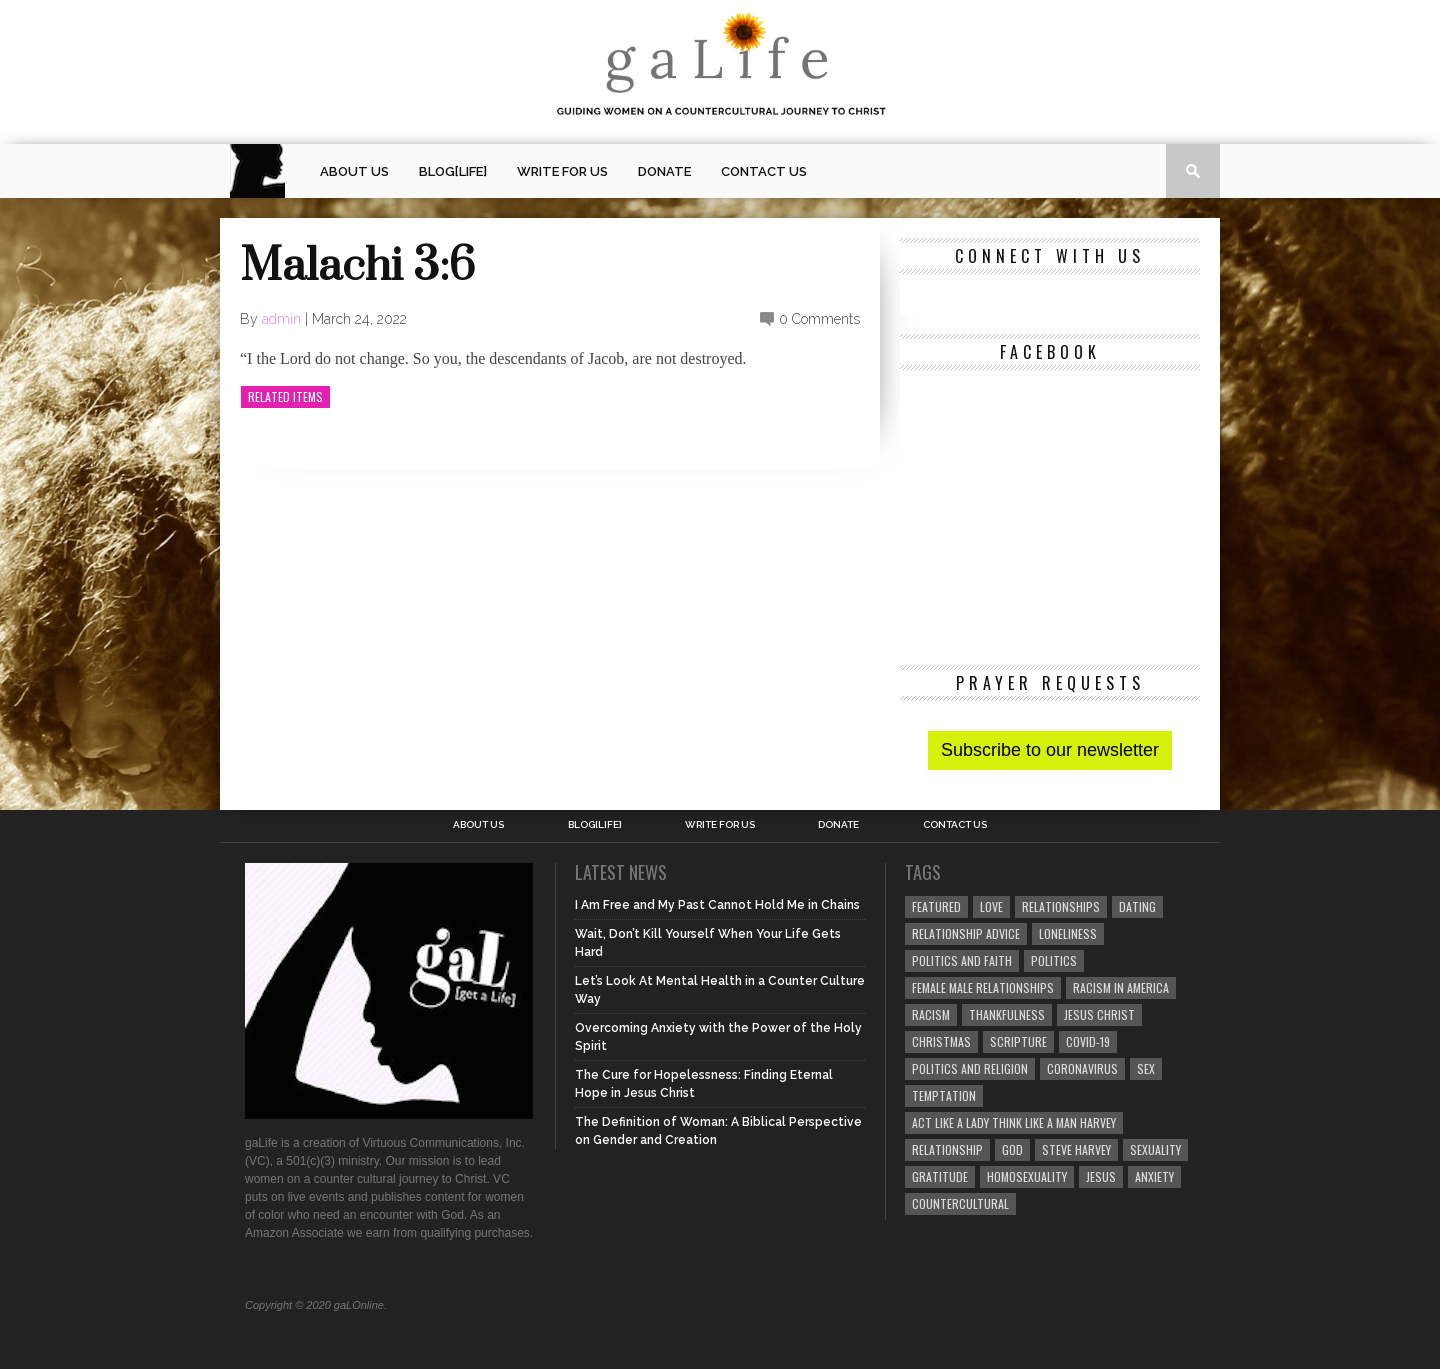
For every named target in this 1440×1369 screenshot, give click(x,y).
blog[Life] (453, 171)
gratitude (940, 1176)
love (991, 906)
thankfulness (1007, 1014)
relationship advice (966, 933)
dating (1137, 906)
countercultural (960, 1203)
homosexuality (1027, 1176)
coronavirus (1082, 1068)
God (1012, 1149)
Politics (1054, 960)
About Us (354, 171)
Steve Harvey (1076, 1149)
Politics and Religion (970, 1068)
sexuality (1155, 1149)
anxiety (1154, 1176)
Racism (931, 1014)
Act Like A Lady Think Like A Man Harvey (1014, 1122)
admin (281, 319)
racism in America (1121, 987)
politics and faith (962, 960)
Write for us (562, 171)
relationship (947, 1149)
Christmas (941, 1041)
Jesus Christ (1099, 1014)
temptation (944, 1095)
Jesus (1101, 1176)
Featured (936, 906)
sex (1146, 1068)
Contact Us (764, 171)
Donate (664, 171)
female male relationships (983, 987)
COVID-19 (1088, 1041)
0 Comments (819, 319)
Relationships (1061, 906)
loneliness (1068, 933)
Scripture (1018, 1041)
